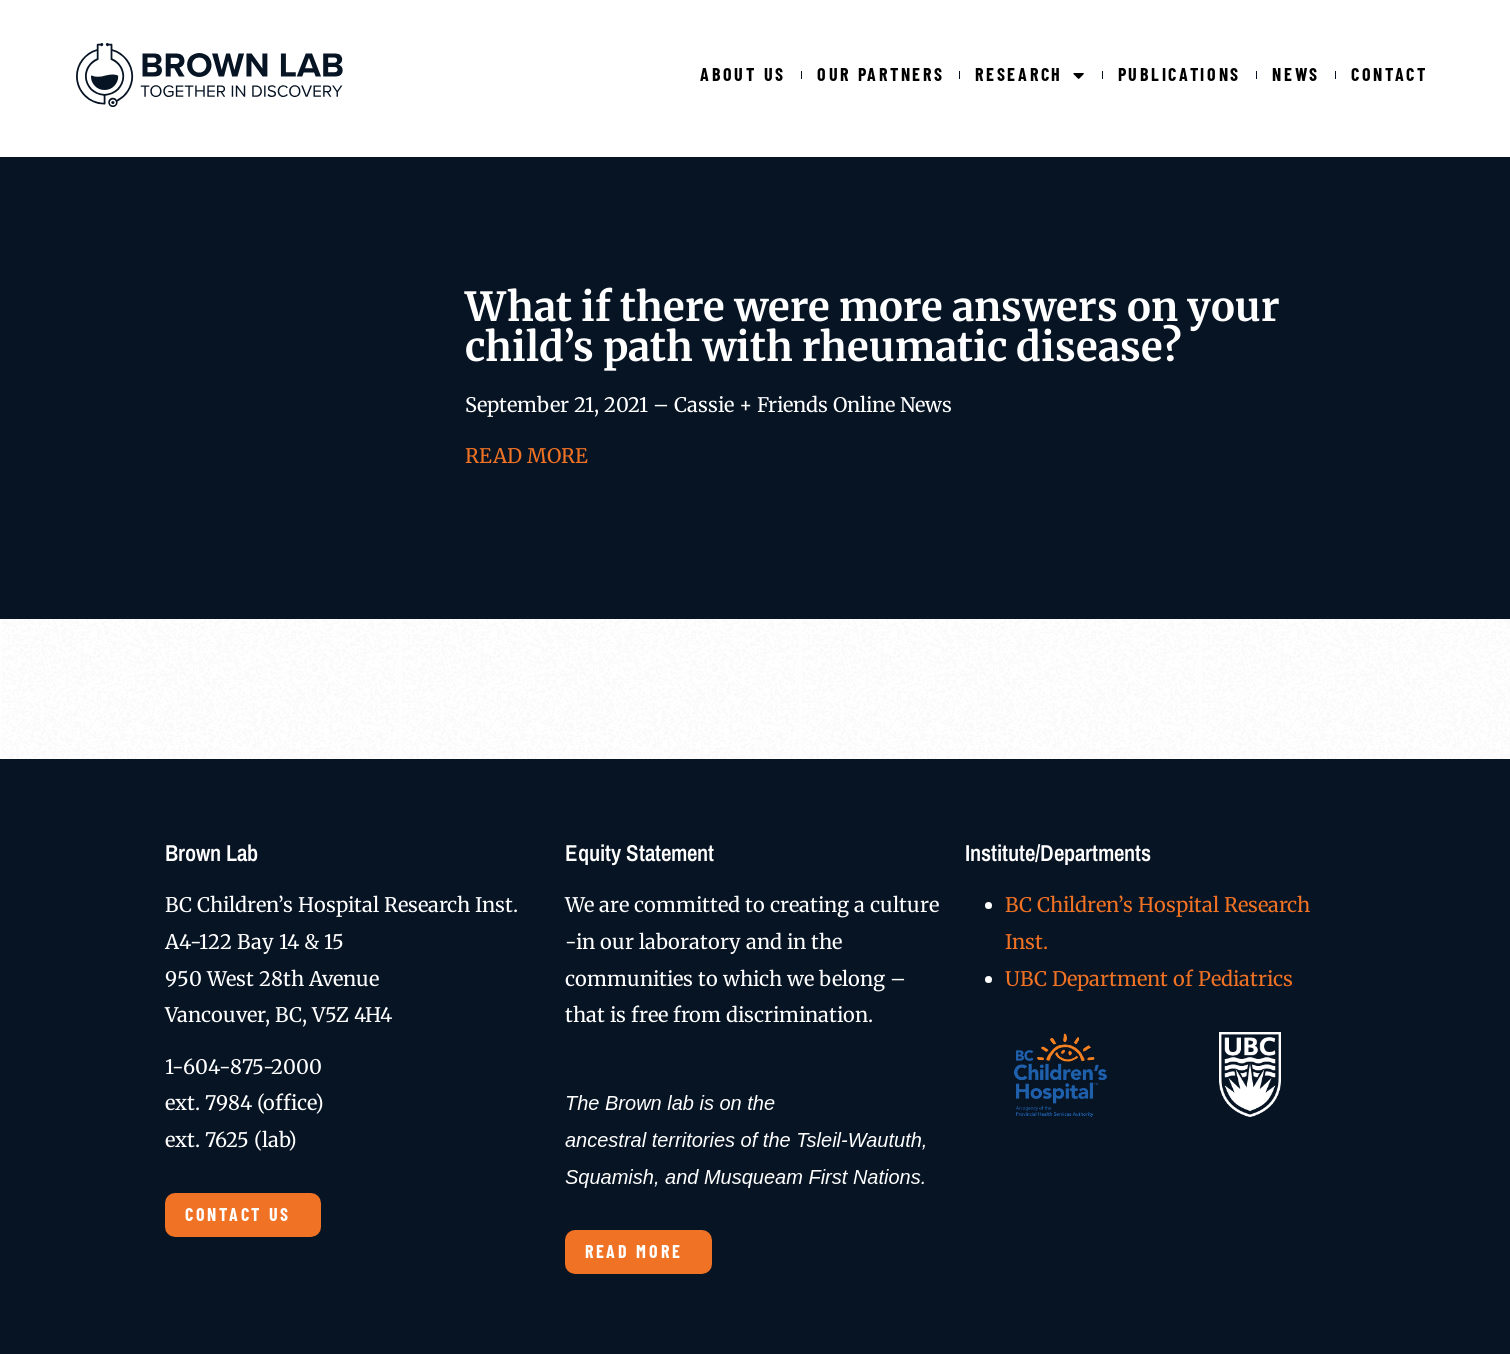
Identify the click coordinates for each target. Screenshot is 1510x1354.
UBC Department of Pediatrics (1149, 978)
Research (1030, 74)
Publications (1179, 74)
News (1296, 74)
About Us (743, 74)
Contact (1389, 74)
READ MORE (526, 455)
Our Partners (880, 74)
